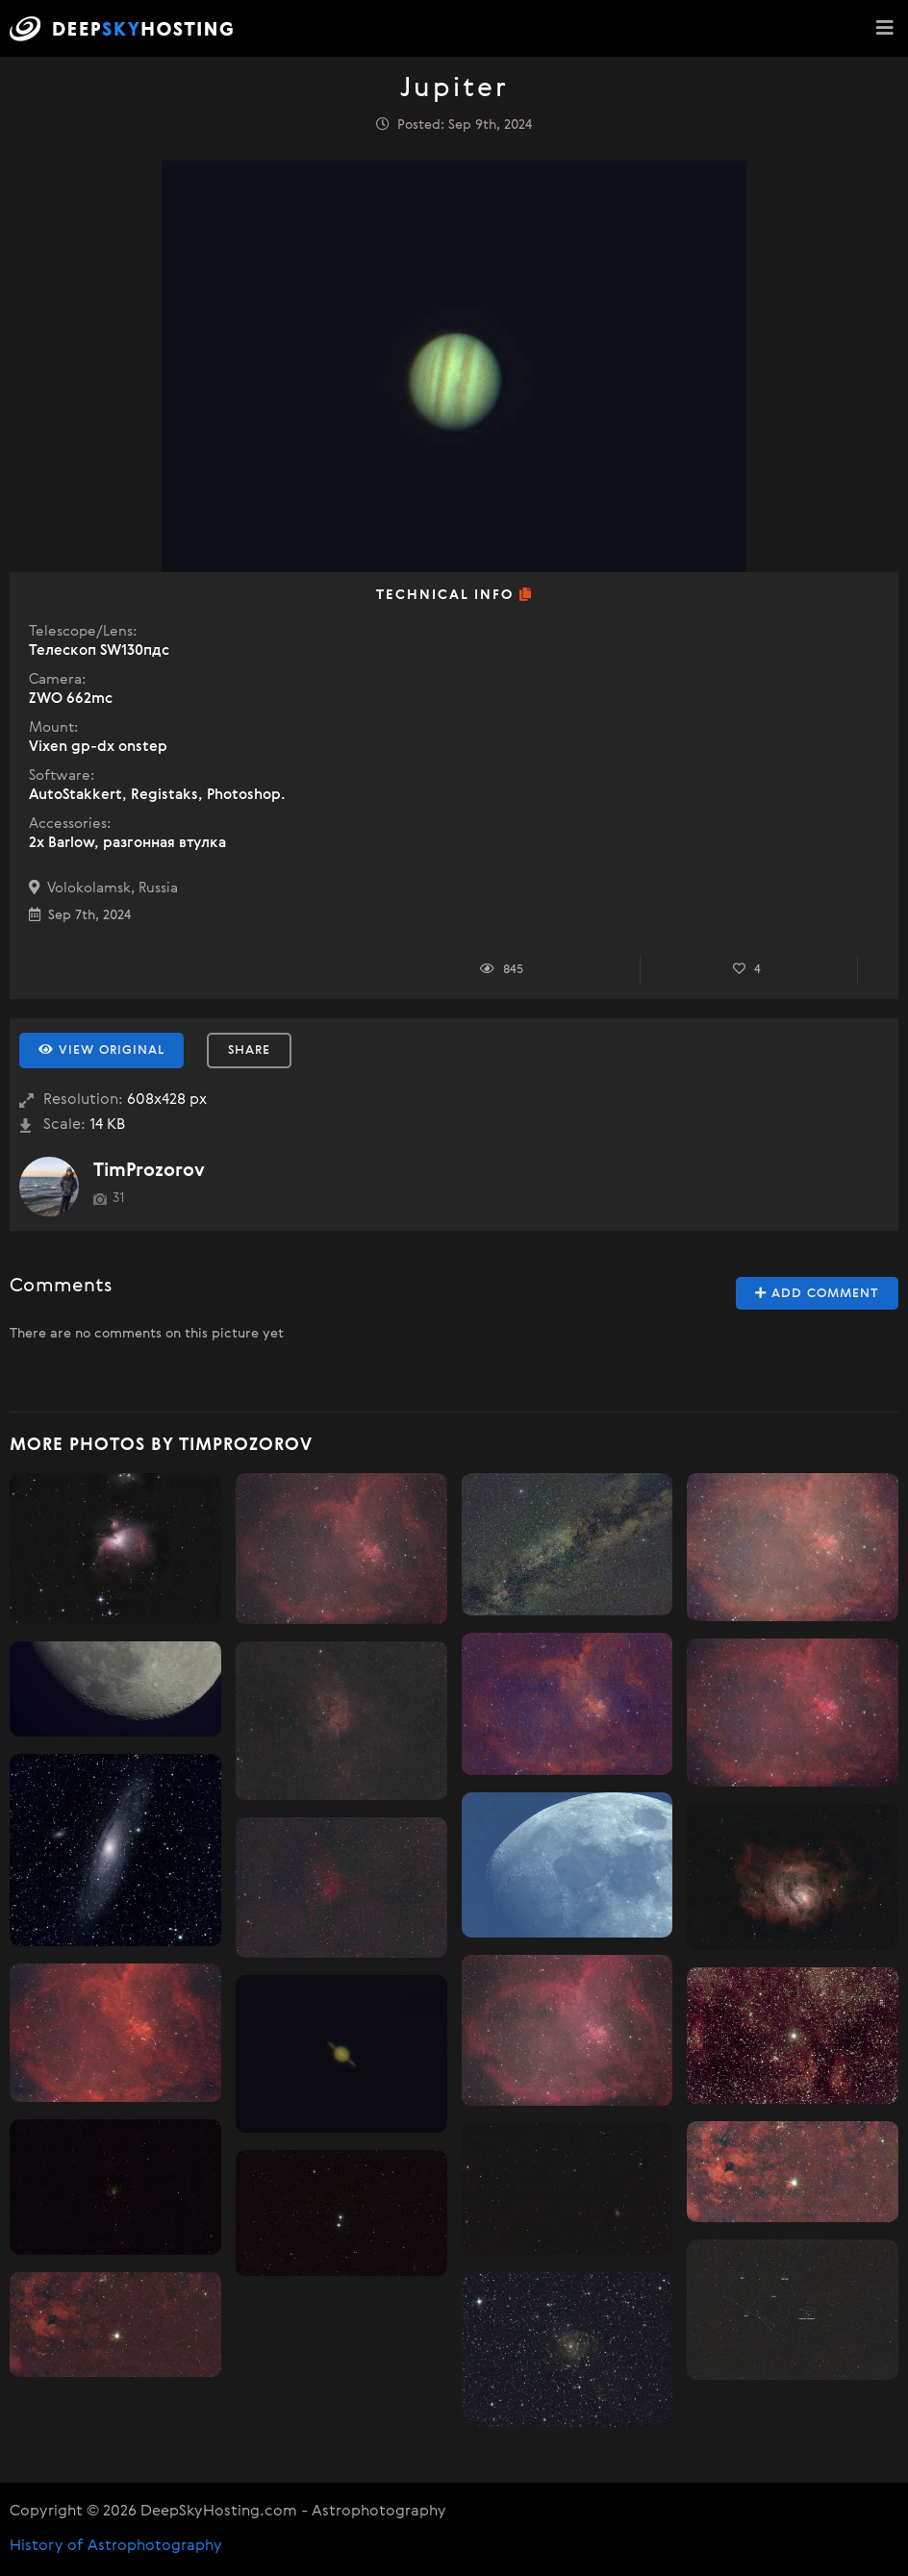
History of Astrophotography (116, 2546)
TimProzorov (149, 1171)
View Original (101, 1050)
